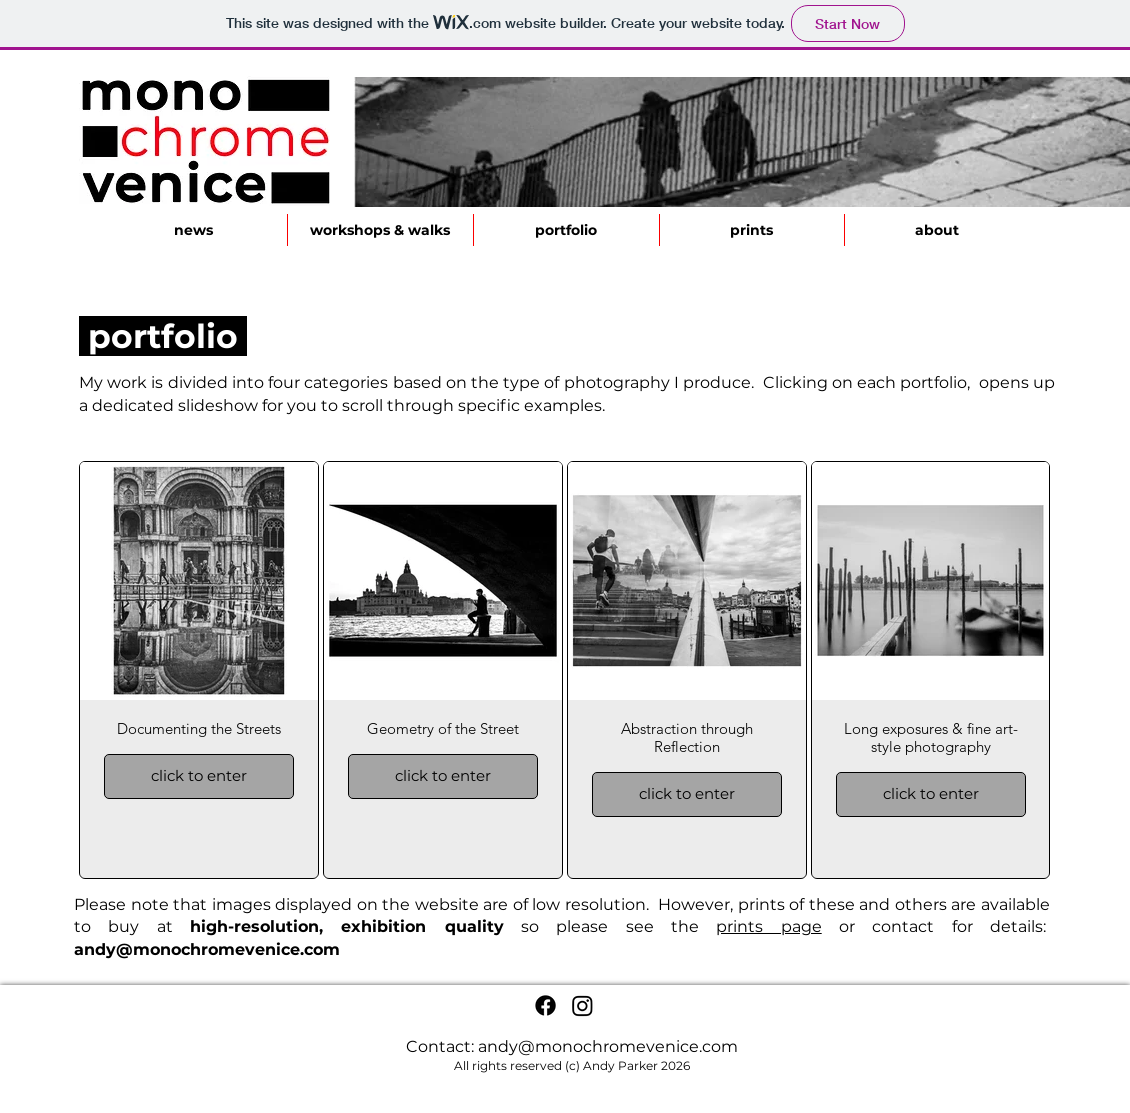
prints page (768, 926)
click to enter (199, 775)
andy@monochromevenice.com (207, 949)
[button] (566, 230)
